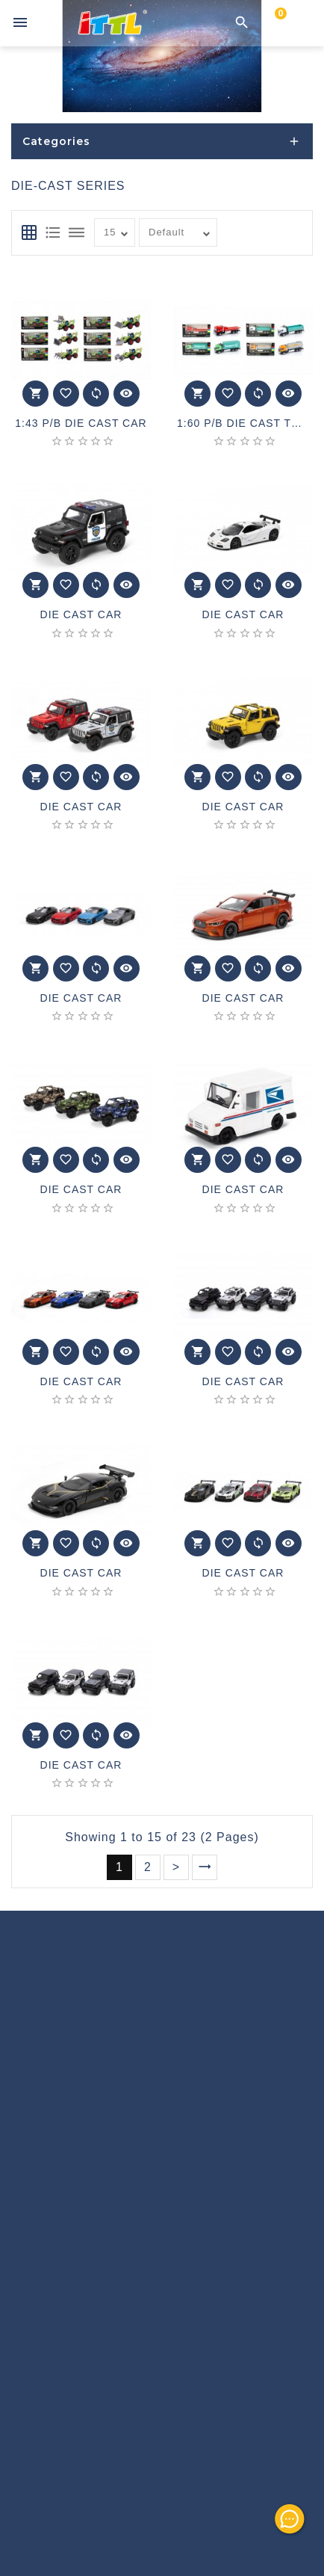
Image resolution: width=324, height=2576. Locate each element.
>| (204, 1867)
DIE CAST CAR (81, 614)
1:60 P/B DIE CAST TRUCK (243, 423)
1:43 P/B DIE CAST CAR (80, 423)
